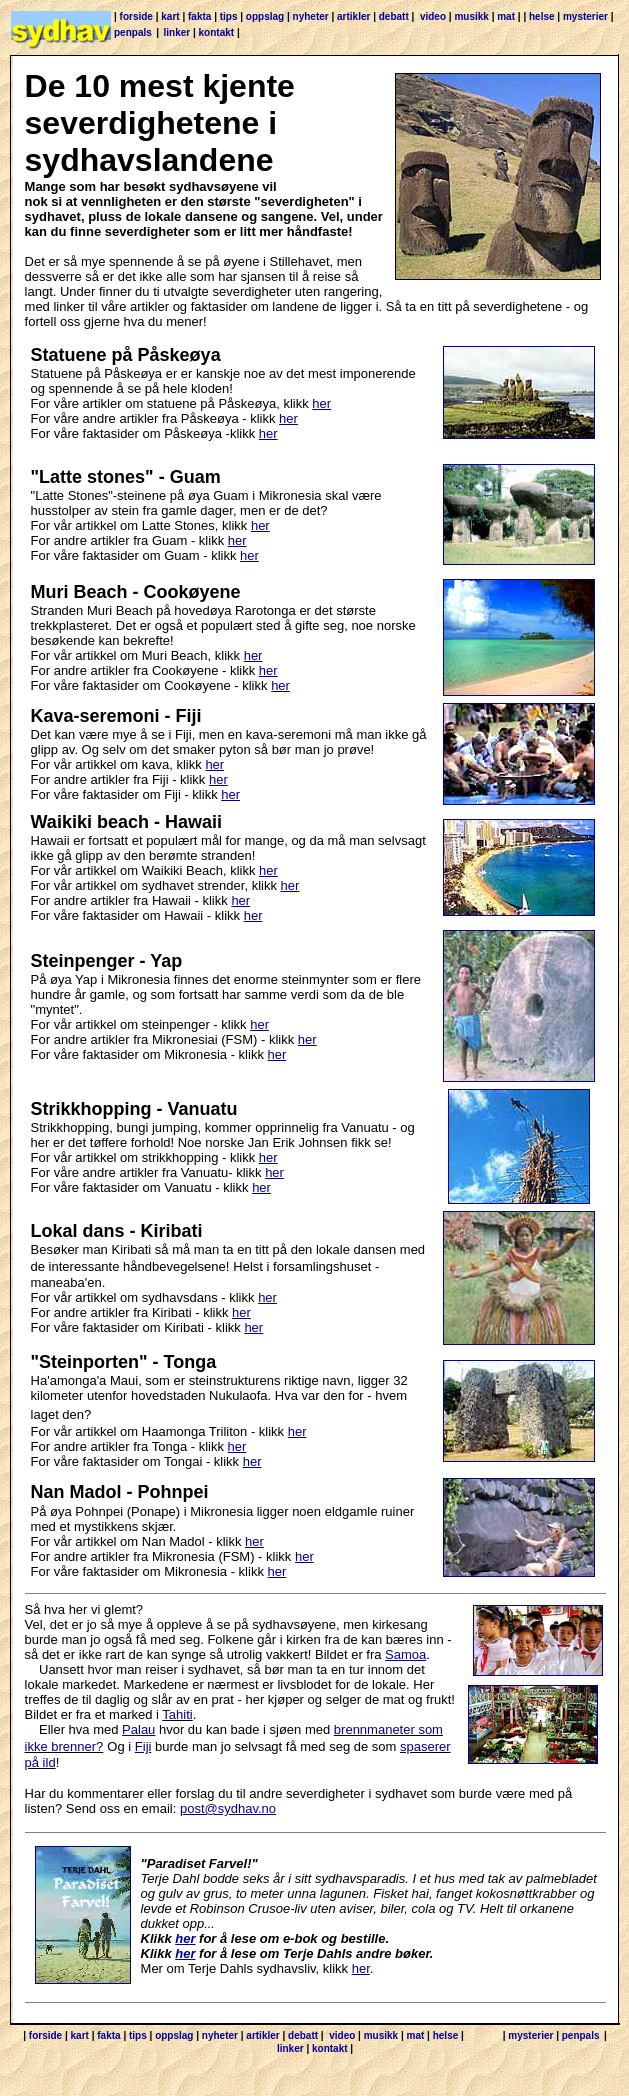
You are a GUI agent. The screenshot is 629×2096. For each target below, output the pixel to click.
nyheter (311, 16)
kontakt (217, 32)
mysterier (585, 16)
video (433, 16)
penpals (133, 32)
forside (136, 16)
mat (506, 16)
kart (170, 16)
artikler (353, 16)
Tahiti (177, 1714)
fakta (199, 16)
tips (229, 16)
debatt (394, 16)
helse (542, 16)
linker (177, 32)
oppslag (265, 16)
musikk (471, 16)
